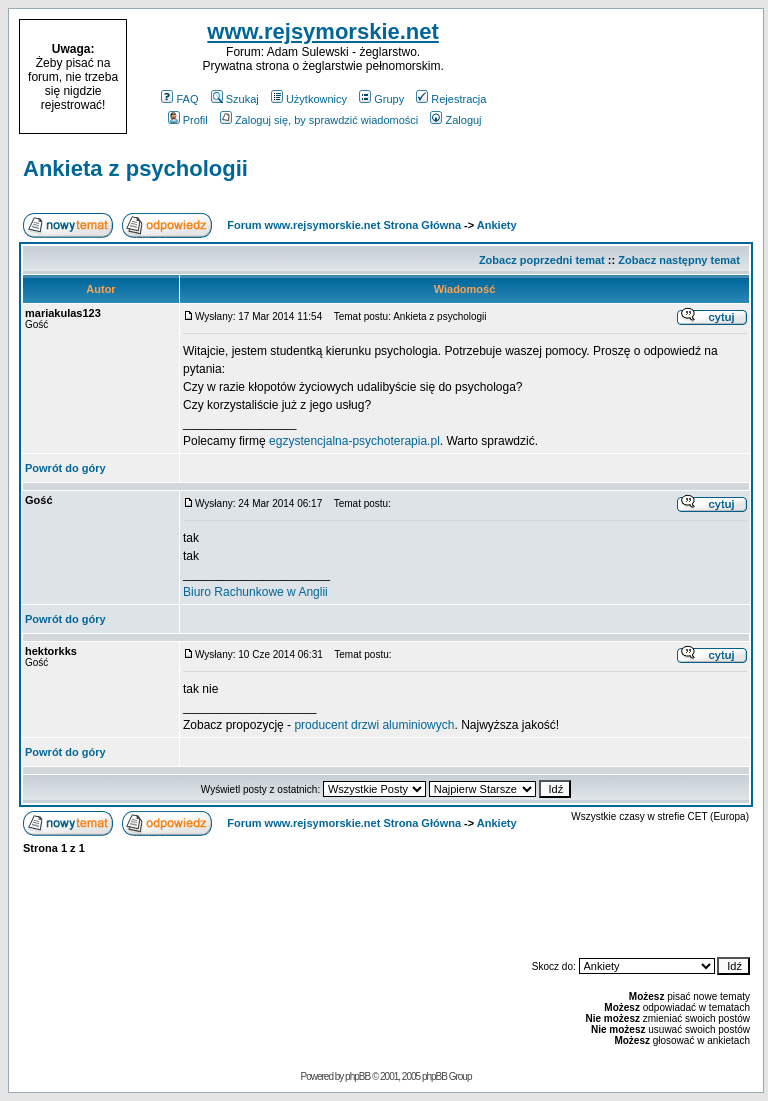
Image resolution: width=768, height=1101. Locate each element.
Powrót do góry (65, 468)
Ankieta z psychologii (135, 168)
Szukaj (235, 99)
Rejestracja (451, 99)
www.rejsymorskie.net (323, 31)
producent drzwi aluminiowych (374, 725)
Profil (188, 120)
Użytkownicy (309, 99)
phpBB (357, 1076)
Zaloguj (455, 120)
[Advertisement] (636, 77)
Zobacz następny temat (679, 260)
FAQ (179, 99)
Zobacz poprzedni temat (542, 260)
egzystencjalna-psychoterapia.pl (354, 441)
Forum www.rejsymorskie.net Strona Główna (344, 225)
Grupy (381, 99)
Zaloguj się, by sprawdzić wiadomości (319, 120)
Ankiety (497, 225)
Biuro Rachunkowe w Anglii (255, 592)
